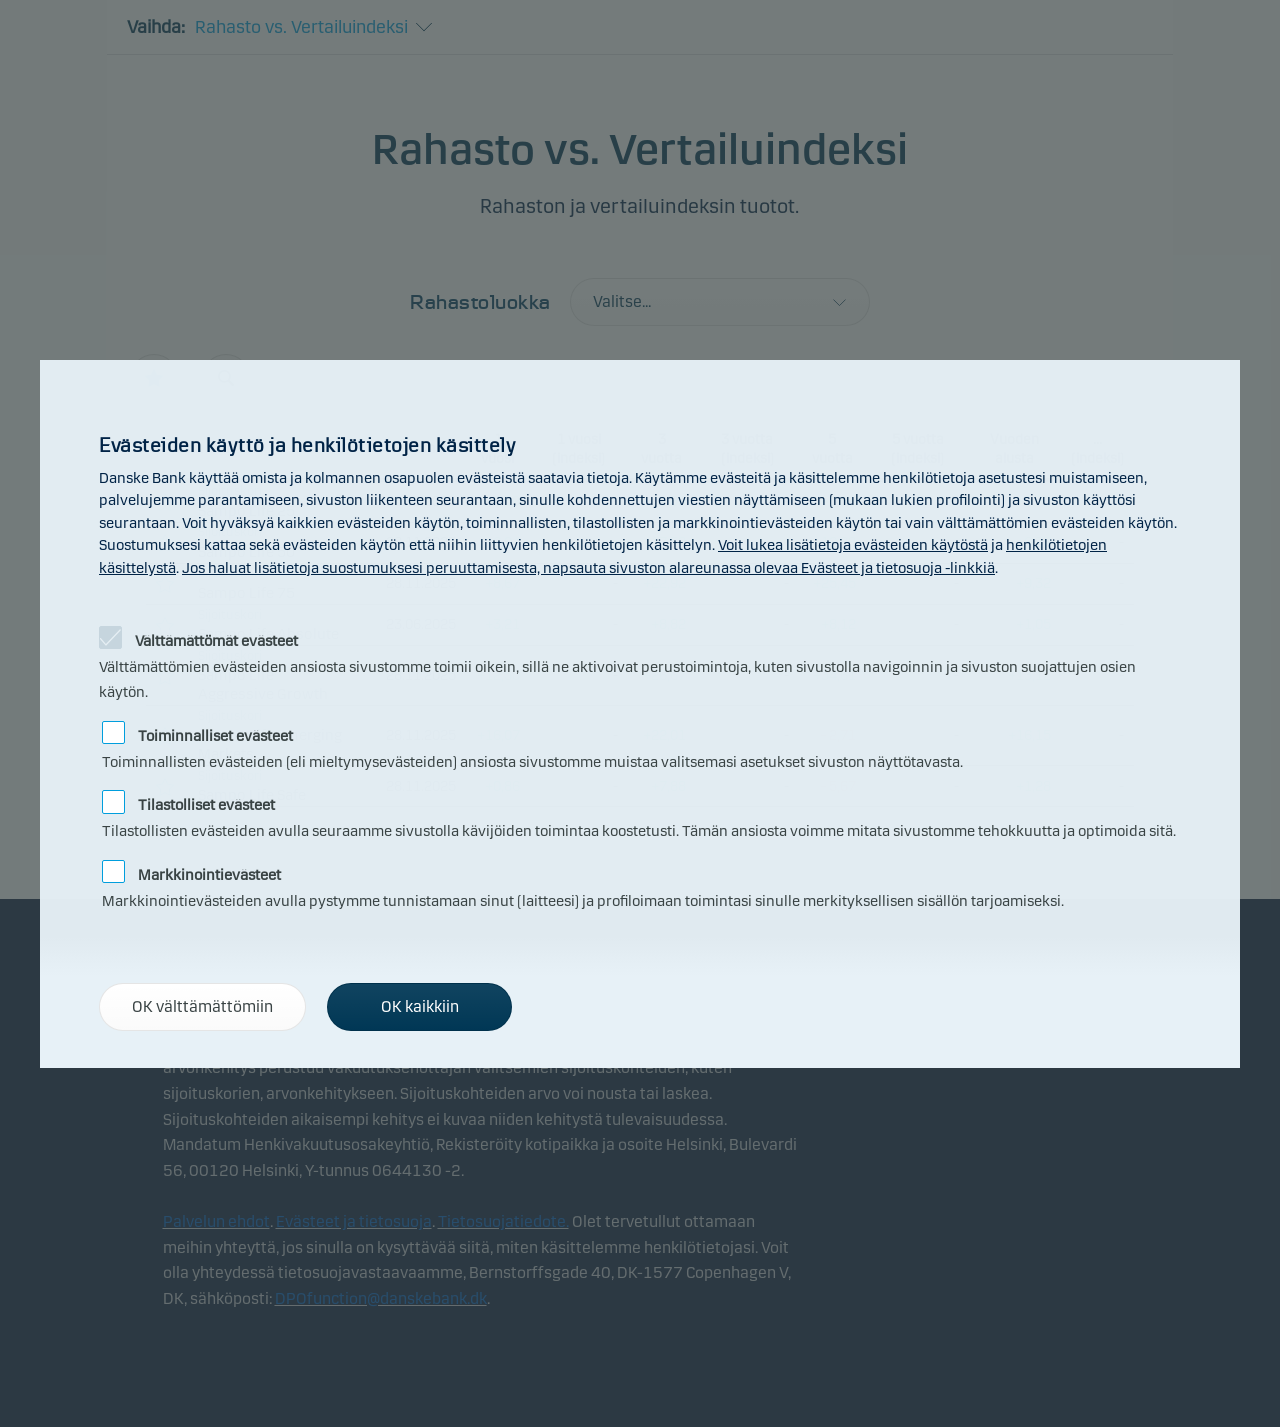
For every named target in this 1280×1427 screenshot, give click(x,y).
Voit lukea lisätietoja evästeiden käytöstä (853, 545)
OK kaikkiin (420, 1006)
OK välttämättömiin (202, 1006)
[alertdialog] (640, 714)
